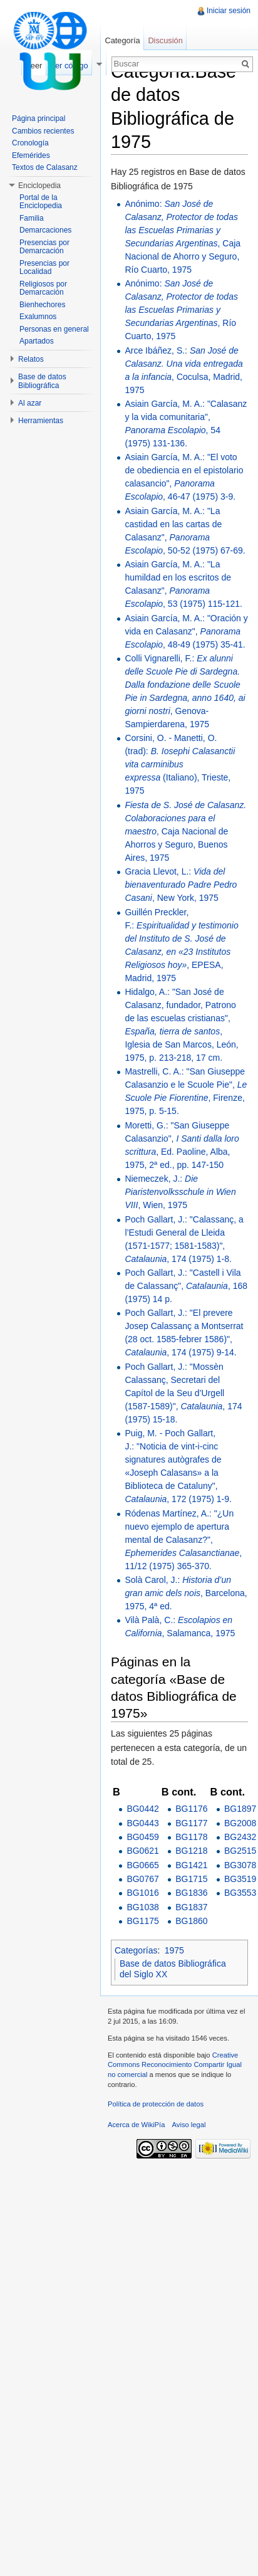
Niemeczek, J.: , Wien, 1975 (180, 1192)
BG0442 (142, 1809)
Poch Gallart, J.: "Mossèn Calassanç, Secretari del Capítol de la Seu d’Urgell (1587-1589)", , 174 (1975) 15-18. (183, 1393)
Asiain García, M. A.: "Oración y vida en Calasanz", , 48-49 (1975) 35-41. (186, 631)
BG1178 (191, 1837)
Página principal (38, 118)
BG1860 (191, 1921)
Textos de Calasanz (45, 167)
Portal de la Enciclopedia (40, 202)
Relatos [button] (31, 359)
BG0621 (142, 1851)
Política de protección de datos (156, 2104)
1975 (174, 1950)
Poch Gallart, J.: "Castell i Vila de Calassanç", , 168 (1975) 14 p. (186, 1286)
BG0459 (142, 1837)
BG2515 (240, 1851)
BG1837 (191, 1907)
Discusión (165, 40)
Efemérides (31, 155)
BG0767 (142, 1879)
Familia (31, 218)
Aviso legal (189, 2124)
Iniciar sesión (228, 10)
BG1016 (142, 1893)
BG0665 (142, 1865)
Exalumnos (37, 316)
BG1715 (191, 1879)
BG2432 (240, 1837)
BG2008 (240, 1823)
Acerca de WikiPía (136, 2124)
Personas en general (54, 329)
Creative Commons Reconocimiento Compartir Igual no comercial (175, 2064)
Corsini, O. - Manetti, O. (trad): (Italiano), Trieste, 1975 (180, 764)
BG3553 (240, 1893)
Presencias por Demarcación (44, 247)
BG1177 (191, 1823)
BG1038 (142, 1907)
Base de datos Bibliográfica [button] (42, 381)
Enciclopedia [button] (39, 185)
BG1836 (191, 1893)
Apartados (36, 341)
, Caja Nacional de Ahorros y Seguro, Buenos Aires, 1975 (185, 831)
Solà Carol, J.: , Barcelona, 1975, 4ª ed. (186, 1593)
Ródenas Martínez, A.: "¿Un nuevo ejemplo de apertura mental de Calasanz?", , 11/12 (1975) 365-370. (183, 1539)
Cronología (30, 143)
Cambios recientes (43, 131)
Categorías (136, 1950)
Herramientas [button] (40, 420)
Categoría (122, 40)
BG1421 (191, 1865)
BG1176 (191, 1809)
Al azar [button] (29, 403)
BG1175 (142, 1921)
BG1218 (191, 1851)
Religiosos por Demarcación (43, 288)
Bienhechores (42, 304)
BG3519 (240, 1879)
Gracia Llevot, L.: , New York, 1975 (181, 884)
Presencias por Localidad (44, 267)
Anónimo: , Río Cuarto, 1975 (181, 309)
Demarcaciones (45, 230)
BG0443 (142, 1823)
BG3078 (240, 1865)
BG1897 (240, 1809)
